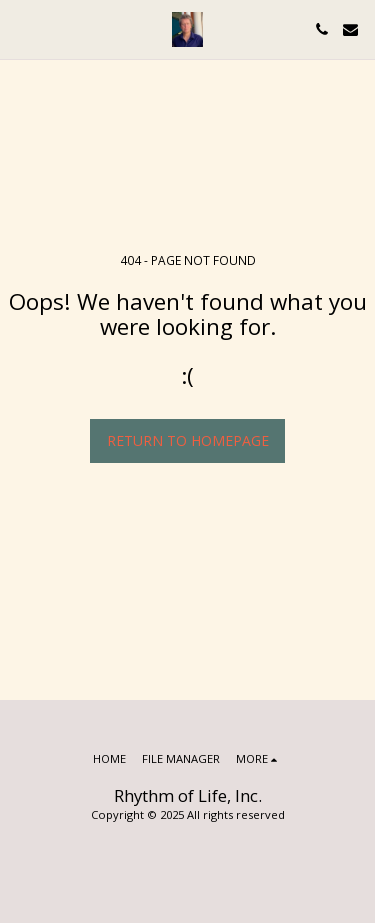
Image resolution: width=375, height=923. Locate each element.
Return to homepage (188, 440)
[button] (22, 28)
